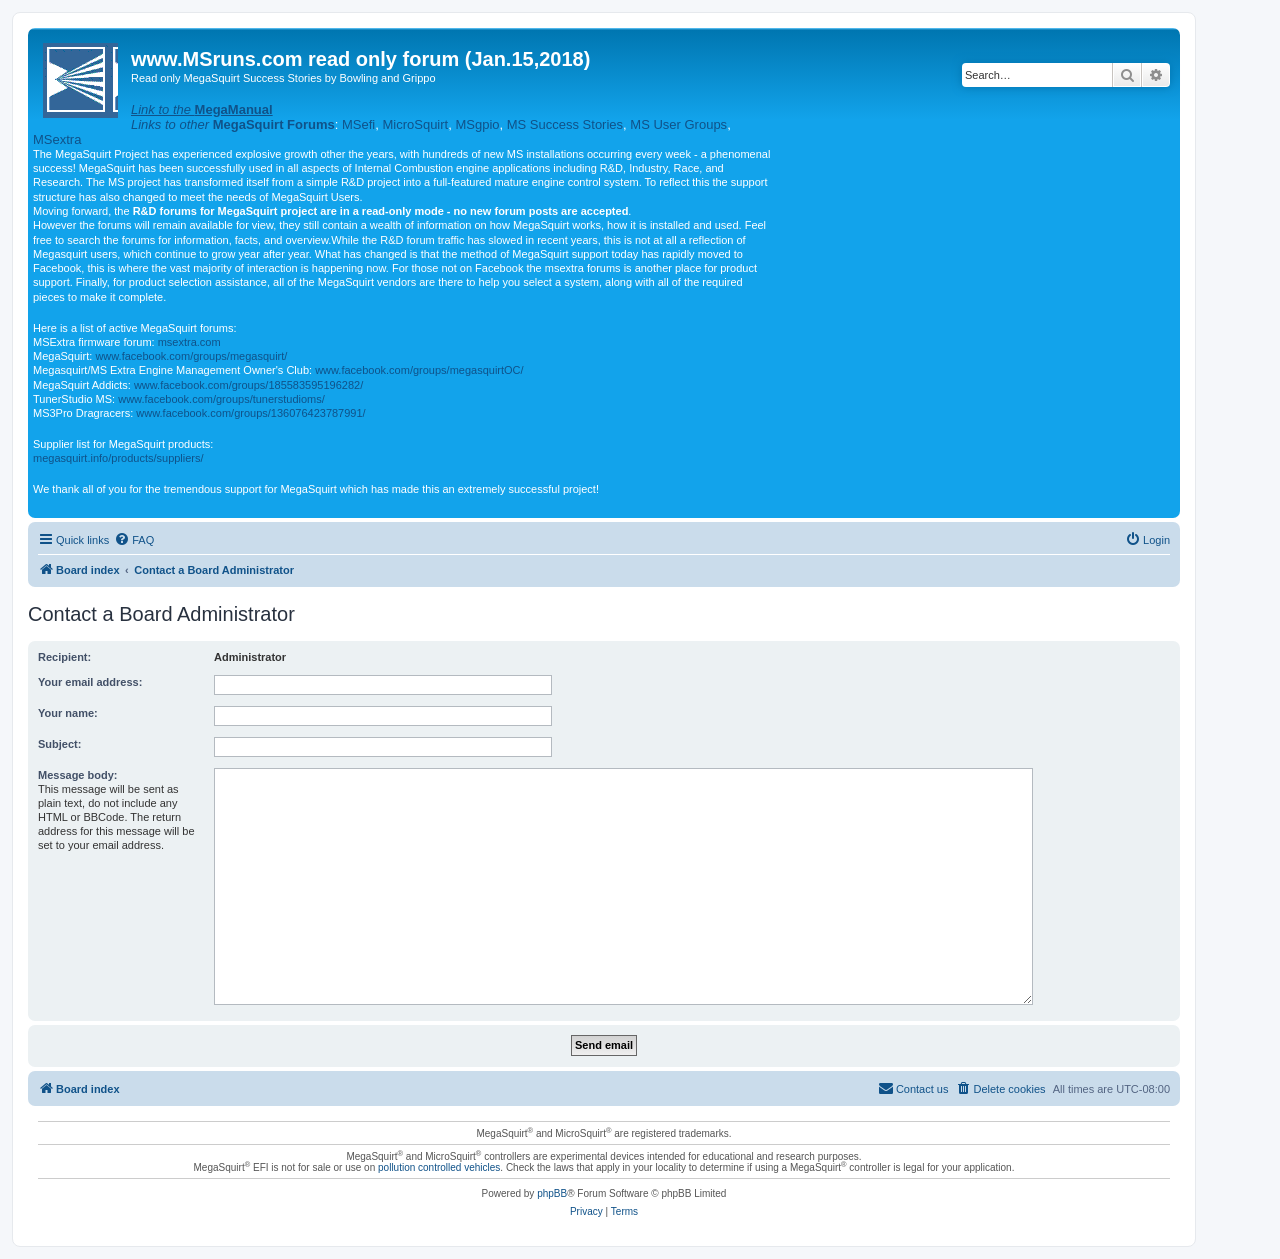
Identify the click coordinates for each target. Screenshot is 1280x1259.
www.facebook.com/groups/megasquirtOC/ (419, 370)
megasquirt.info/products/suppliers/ (118, 458)
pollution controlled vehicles (439, 1167)
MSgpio (477, 124)
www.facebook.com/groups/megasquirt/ (191, 356)
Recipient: (64, 657)
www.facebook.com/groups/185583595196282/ (248, 385)
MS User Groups (678, 124)
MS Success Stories (565, 124)
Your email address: (90, 682)
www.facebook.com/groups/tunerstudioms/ (221, 399)
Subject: (59, 744)
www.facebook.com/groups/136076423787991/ (250, 413)
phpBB (552, 1193)
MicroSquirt (415, 124)
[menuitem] (134, 540)
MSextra (57, 139)
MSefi (358, 124)
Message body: (77, 775)
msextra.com (189, 342)
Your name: (68, 713)
